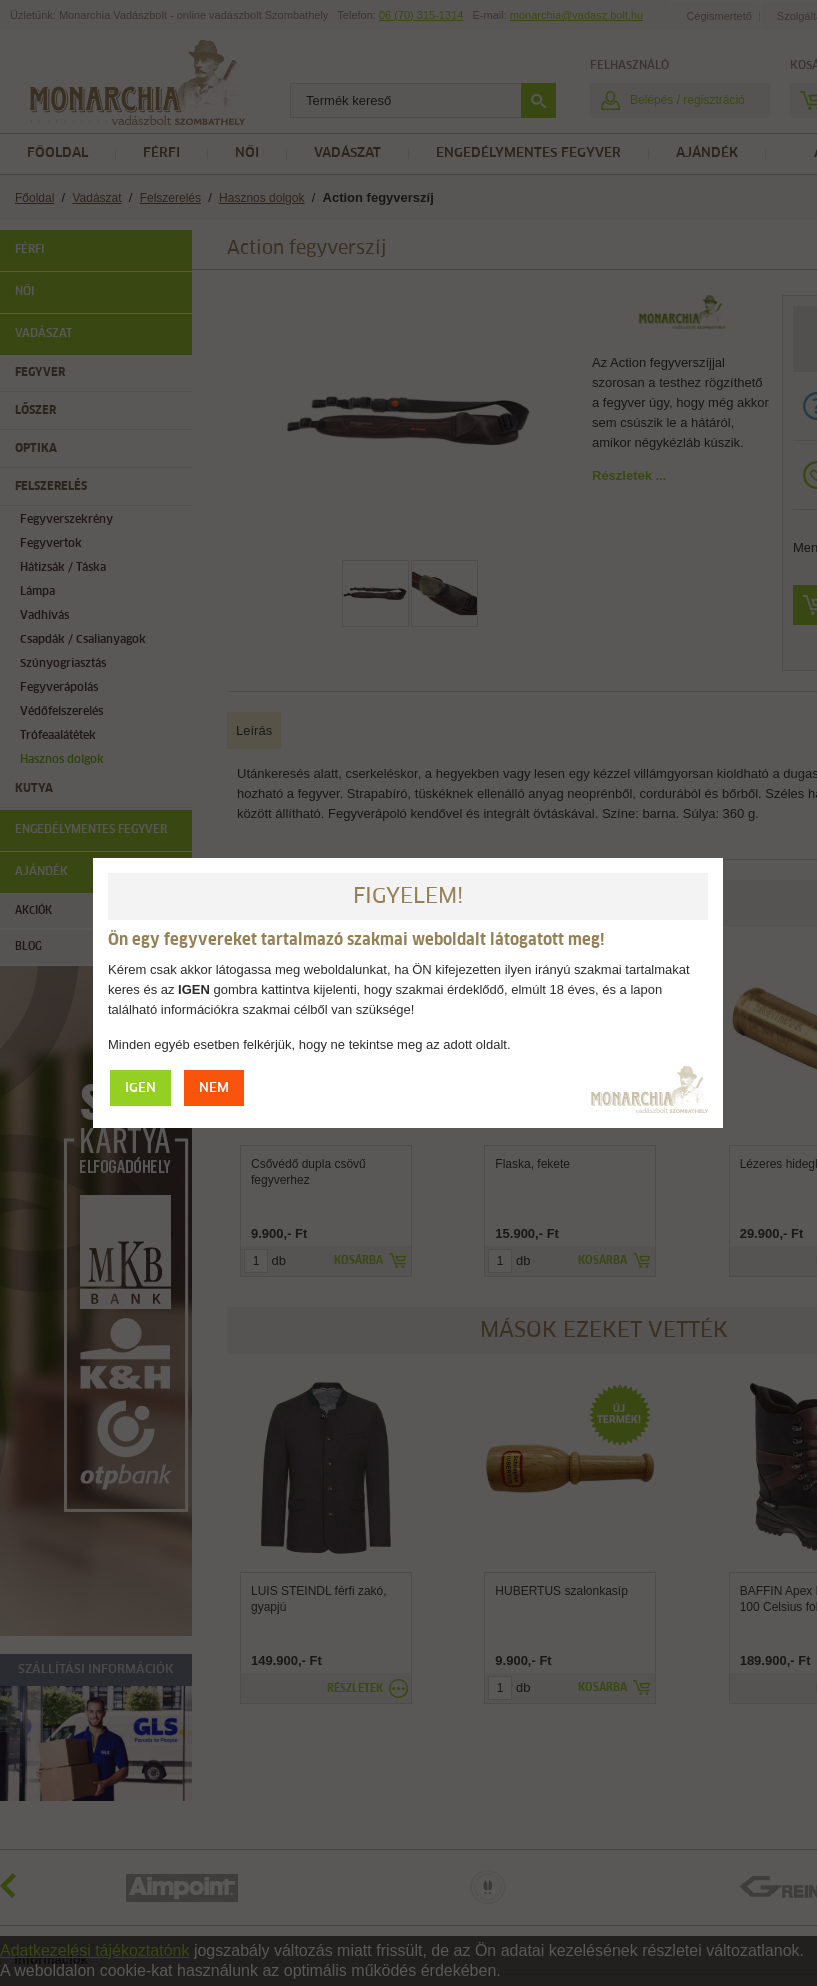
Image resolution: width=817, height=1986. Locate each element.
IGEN (140, 1088)
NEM (214, 1088)
